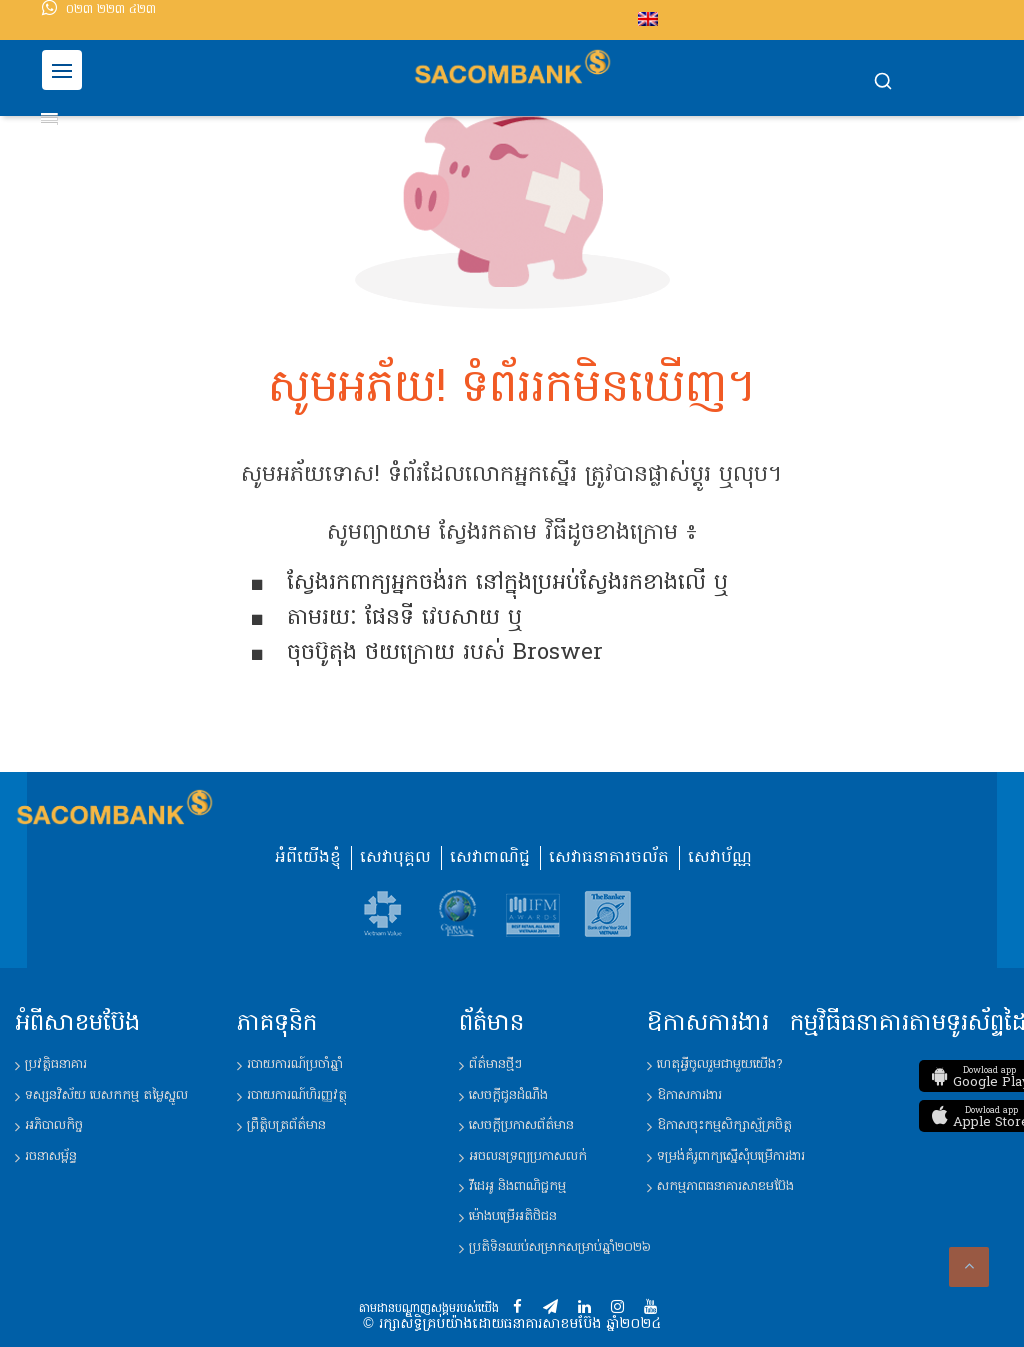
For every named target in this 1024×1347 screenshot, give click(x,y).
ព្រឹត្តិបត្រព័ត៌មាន (286, 1125)
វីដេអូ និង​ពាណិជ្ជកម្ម (517, 1186)
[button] (883, 83)
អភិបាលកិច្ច (54, 1125)
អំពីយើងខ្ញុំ (308, 858)
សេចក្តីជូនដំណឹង (508, 1095)
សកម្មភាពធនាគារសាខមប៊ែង (725, 1186)
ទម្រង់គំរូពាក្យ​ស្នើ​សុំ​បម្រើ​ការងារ (731, 1156)
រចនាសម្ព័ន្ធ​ (51, 1156)
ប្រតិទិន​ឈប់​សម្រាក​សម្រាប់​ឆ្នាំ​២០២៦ (560, 1247)
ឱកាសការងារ (689, 1095)
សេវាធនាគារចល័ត (609, 858)
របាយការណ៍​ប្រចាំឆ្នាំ (295, 1064)
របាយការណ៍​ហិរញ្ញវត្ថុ (297, 1095)
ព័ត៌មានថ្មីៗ (495, 1064)
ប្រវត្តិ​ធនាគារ (56, 1064)
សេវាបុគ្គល (395, 858)
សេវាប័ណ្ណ (720, 858)
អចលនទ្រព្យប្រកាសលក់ (528, 1156)
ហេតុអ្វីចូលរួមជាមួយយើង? (720, 1064)
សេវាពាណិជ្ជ (490, 858)
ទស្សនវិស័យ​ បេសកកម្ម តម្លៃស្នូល (106, 1095)
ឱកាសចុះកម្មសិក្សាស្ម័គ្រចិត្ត (724, 1125)
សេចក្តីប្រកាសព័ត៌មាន (521, 1125)
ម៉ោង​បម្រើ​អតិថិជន (513, 1216)
